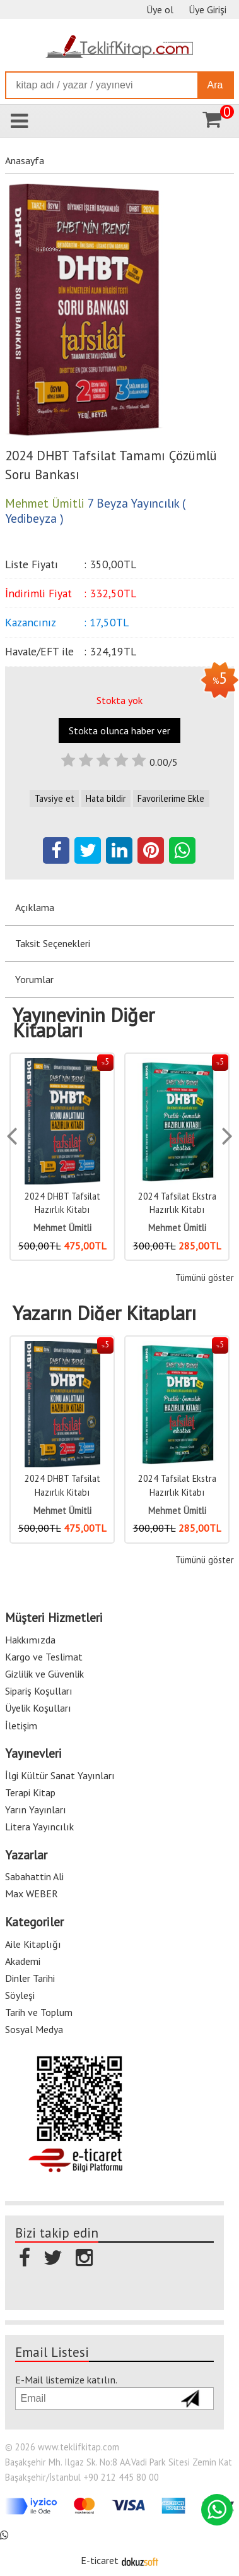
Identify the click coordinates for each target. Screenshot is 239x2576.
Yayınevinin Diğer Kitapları (83, 1023)
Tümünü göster (204, 1278)
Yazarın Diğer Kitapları (104, 1313)
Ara (215, 85)
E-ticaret (100, 2560)
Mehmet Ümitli (62, 1228)
